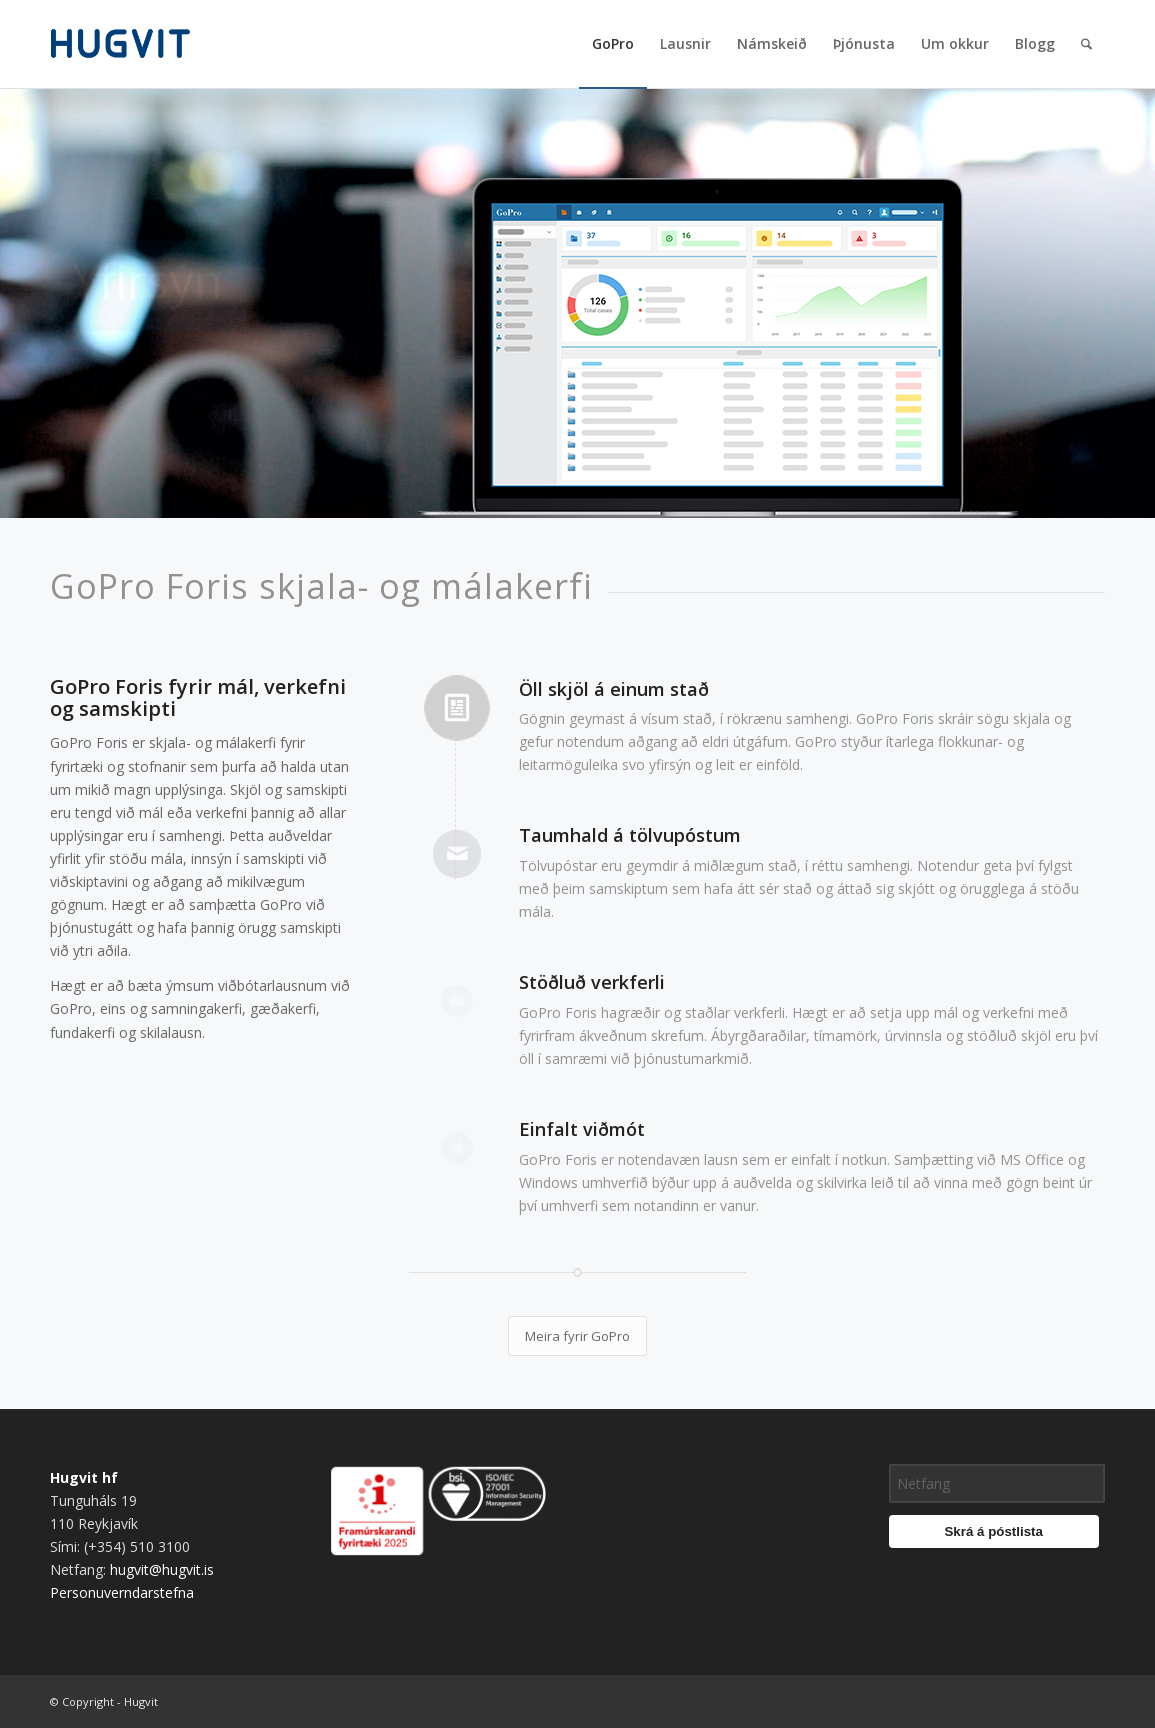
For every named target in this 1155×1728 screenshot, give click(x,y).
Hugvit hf (84, 1477)
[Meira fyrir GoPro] (577, 1336)
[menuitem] (613, 44)
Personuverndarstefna (122, 1592)
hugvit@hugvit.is (162, 1569)
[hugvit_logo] (146, 44)
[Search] (1086, 44)
